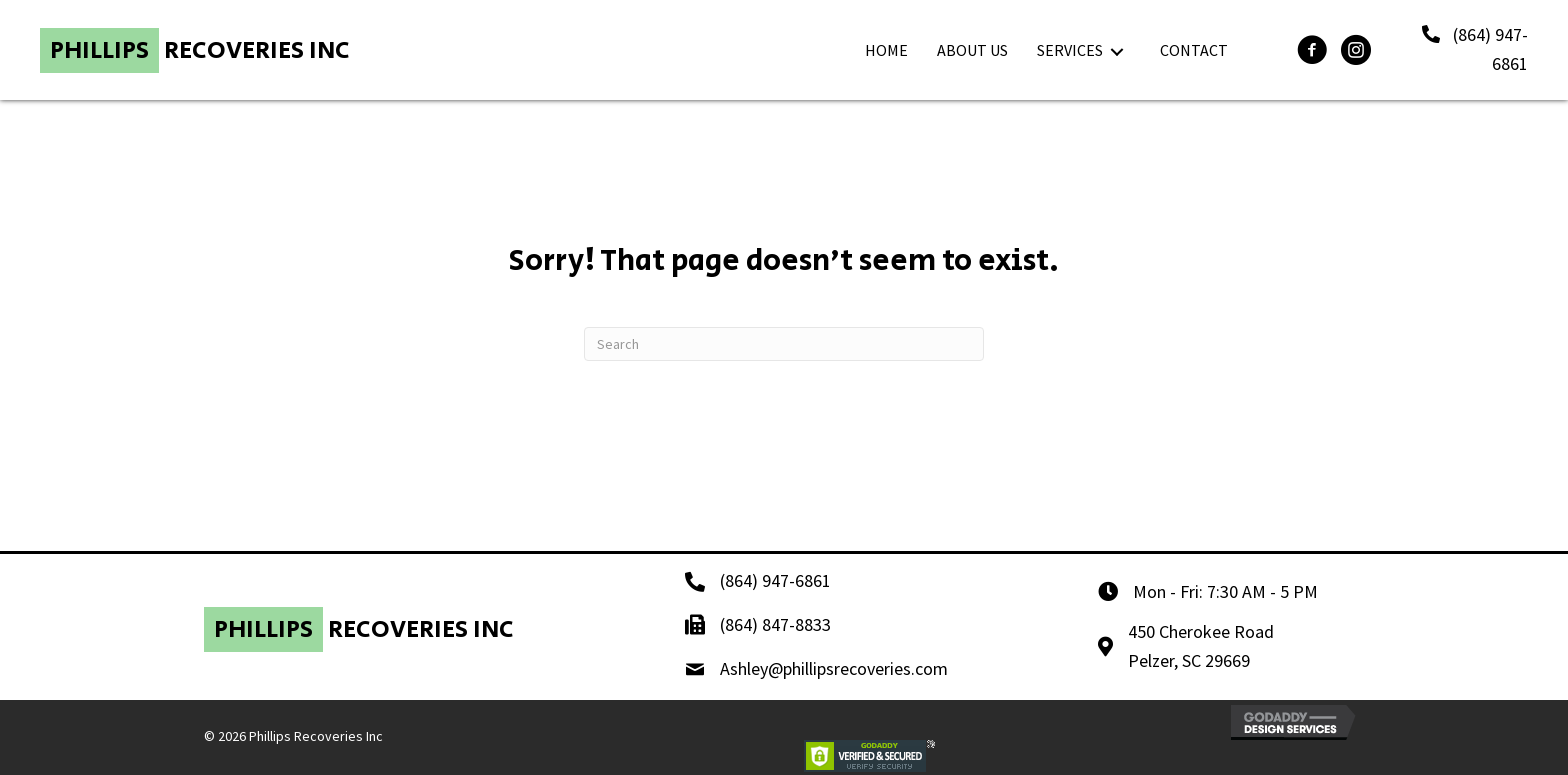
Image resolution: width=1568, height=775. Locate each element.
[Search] (784, 344)
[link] (886, 51)
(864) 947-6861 (775, 580)
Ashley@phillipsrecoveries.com (834, 668)
